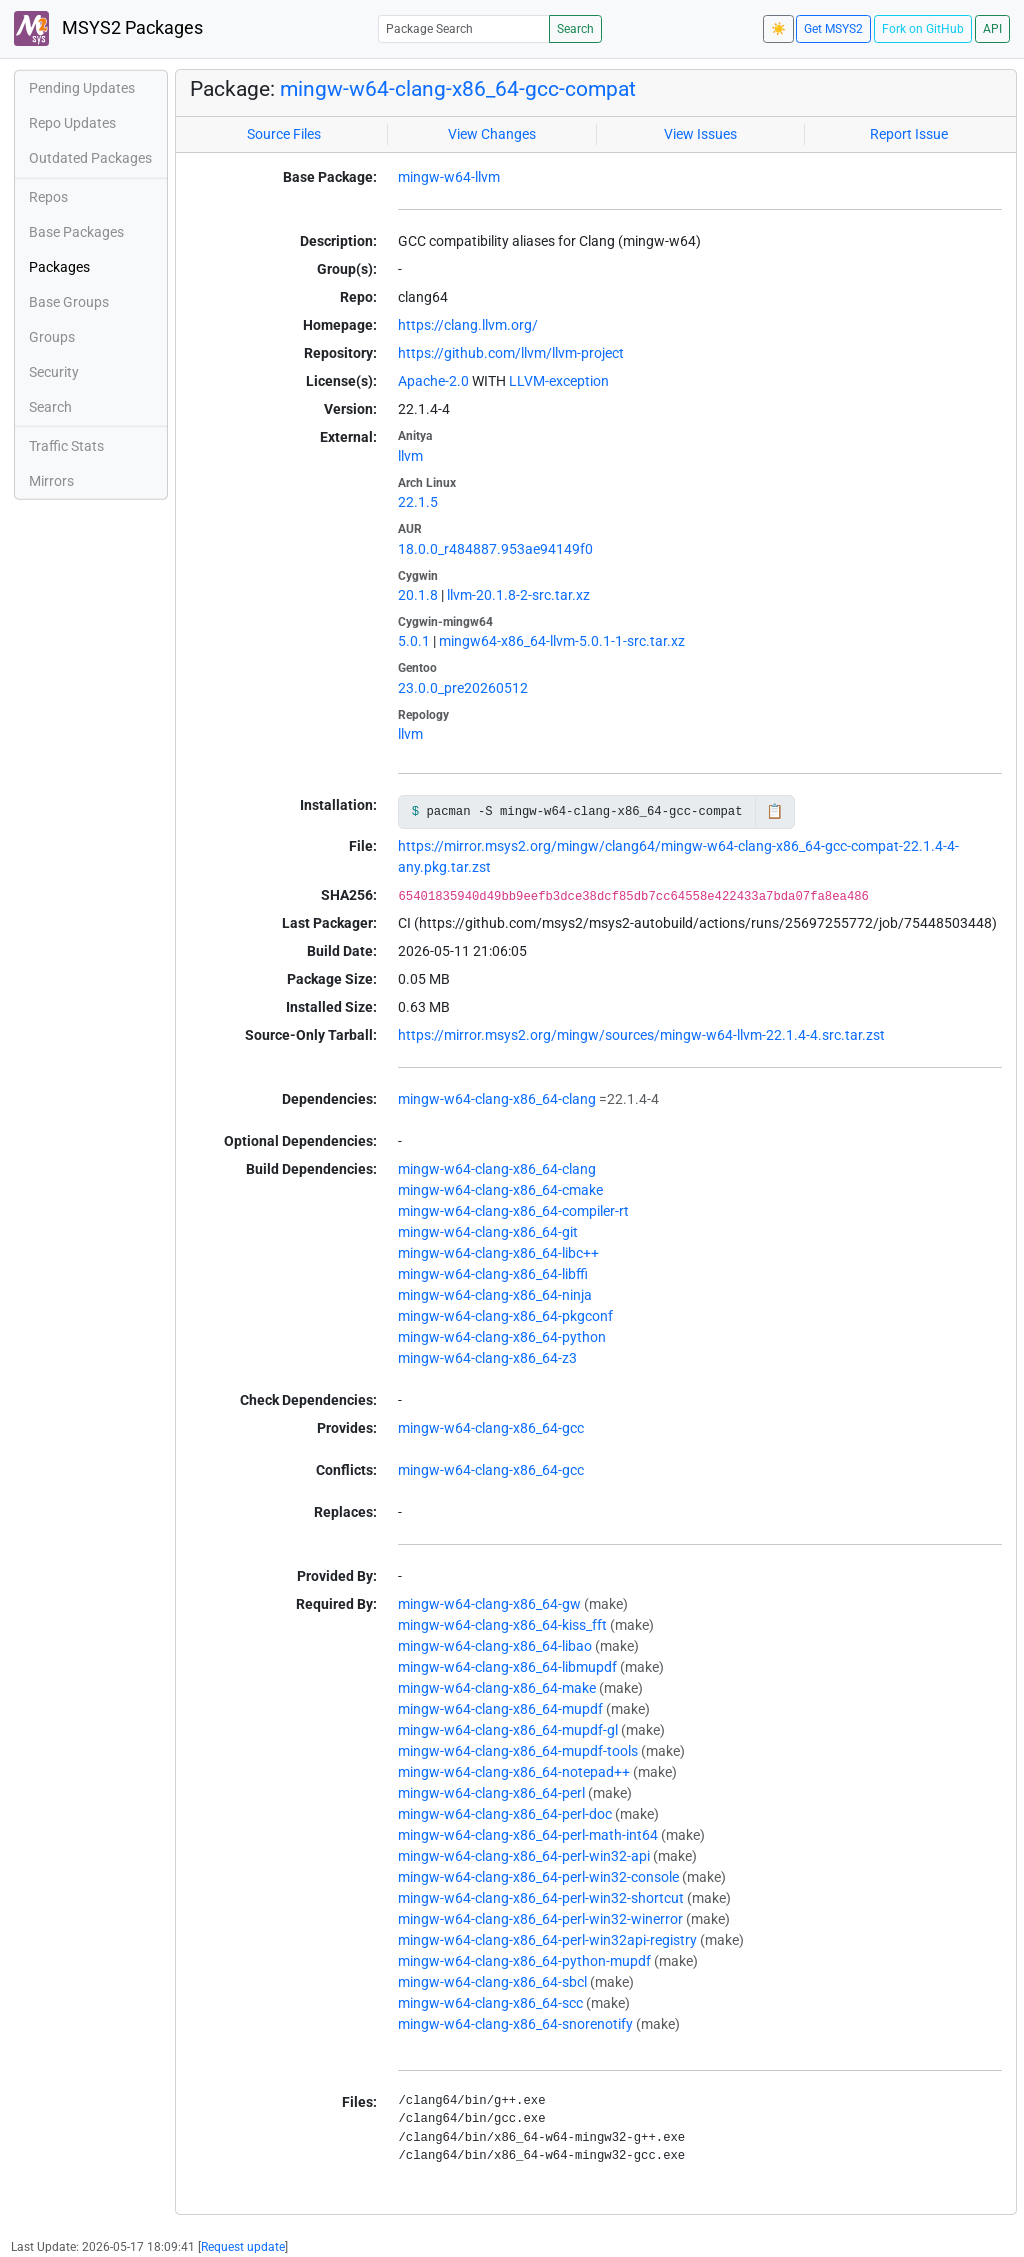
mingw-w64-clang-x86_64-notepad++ (514, 1772)
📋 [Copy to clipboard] (774, 811)
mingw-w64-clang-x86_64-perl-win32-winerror (540, 1919)
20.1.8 (418, 595)
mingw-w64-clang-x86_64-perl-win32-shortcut (541, 1898)
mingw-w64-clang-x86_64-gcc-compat (458, 89)
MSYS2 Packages (108, 28)
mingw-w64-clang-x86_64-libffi (493, 1274)
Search (575, 29)
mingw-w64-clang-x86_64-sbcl (492, 1982)
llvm (410, 456)
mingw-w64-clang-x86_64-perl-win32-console (538, 1877)
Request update (243, 2247)
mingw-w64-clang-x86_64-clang (497, 1099)
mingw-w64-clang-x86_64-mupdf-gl (508, 1730)
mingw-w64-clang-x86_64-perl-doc (505, 1814)
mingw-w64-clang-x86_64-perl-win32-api (524, 1856)
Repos (48, 197)
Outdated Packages (90, 158)
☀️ (778, 29)
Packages (59, 267)
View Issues (700, 134)
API (992, 29)
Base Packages (76, 232)
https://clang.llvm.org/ (468, 325)
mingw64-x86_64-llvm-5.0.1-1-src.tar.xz (562, 641)
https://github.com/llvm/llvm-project (511, 353)
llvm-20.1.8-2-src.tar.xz (518, 595)
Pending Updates (82, 88)
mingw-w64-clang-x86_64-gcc (491, 1428)
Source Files (284, 134)
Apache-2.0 (433, 381)
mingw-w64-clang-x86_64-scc (490, 2003)
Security (54, 372)
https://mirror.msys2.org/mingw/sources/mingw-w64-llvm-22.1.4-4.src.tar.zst (641, 1035)
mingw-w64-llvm (449, 177)
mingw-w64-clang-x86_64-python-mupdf (524, 1961)
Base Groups (69, 302)
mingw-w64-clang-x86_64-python (502, 1337)
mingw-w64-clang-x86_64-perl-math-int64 (528, 1835)
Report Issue (909, 134)
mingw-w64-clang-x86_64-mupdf (500, 1709)
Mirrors (51, 481)
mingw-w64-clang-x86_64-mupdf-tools (518, 1751)
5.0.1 (414, 641)
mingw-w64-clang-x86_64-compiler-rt (513, 1211)
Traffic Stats (66, 446)
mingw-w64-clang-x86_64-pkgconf (505, 1316)
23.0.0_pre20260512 (463, 688)
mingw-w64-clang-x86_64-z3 (487, 1358)
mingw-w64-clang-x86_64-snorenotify (515, 2024)
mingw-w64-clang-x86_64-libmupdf (507, 1667)
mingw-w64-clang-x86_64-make (497, 1688)
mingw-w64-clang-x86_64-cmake (500, 1190)
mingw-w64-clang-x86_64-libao (495, 1646)
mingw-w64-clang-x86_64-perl (491, 1793)
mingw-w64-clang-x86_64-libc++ (498, 1253)
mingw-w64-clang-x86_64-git (488, 1232)
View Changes (492, 134)
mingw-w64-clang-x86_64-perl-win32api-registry (547, 1940)
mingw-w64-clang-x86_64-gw (489, 1604)
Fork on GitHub (923, 29)
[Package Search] (464, 28)
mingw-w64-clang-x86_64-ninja (495, 1295)
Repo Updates (72, 123)
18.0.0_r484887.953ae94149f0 (495, 549)
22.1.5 (418, 502)
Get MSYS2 (833, 29)
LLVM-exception (559, 381)
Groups (52, 337)
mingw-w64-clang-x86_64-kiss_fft (502, 1625)
